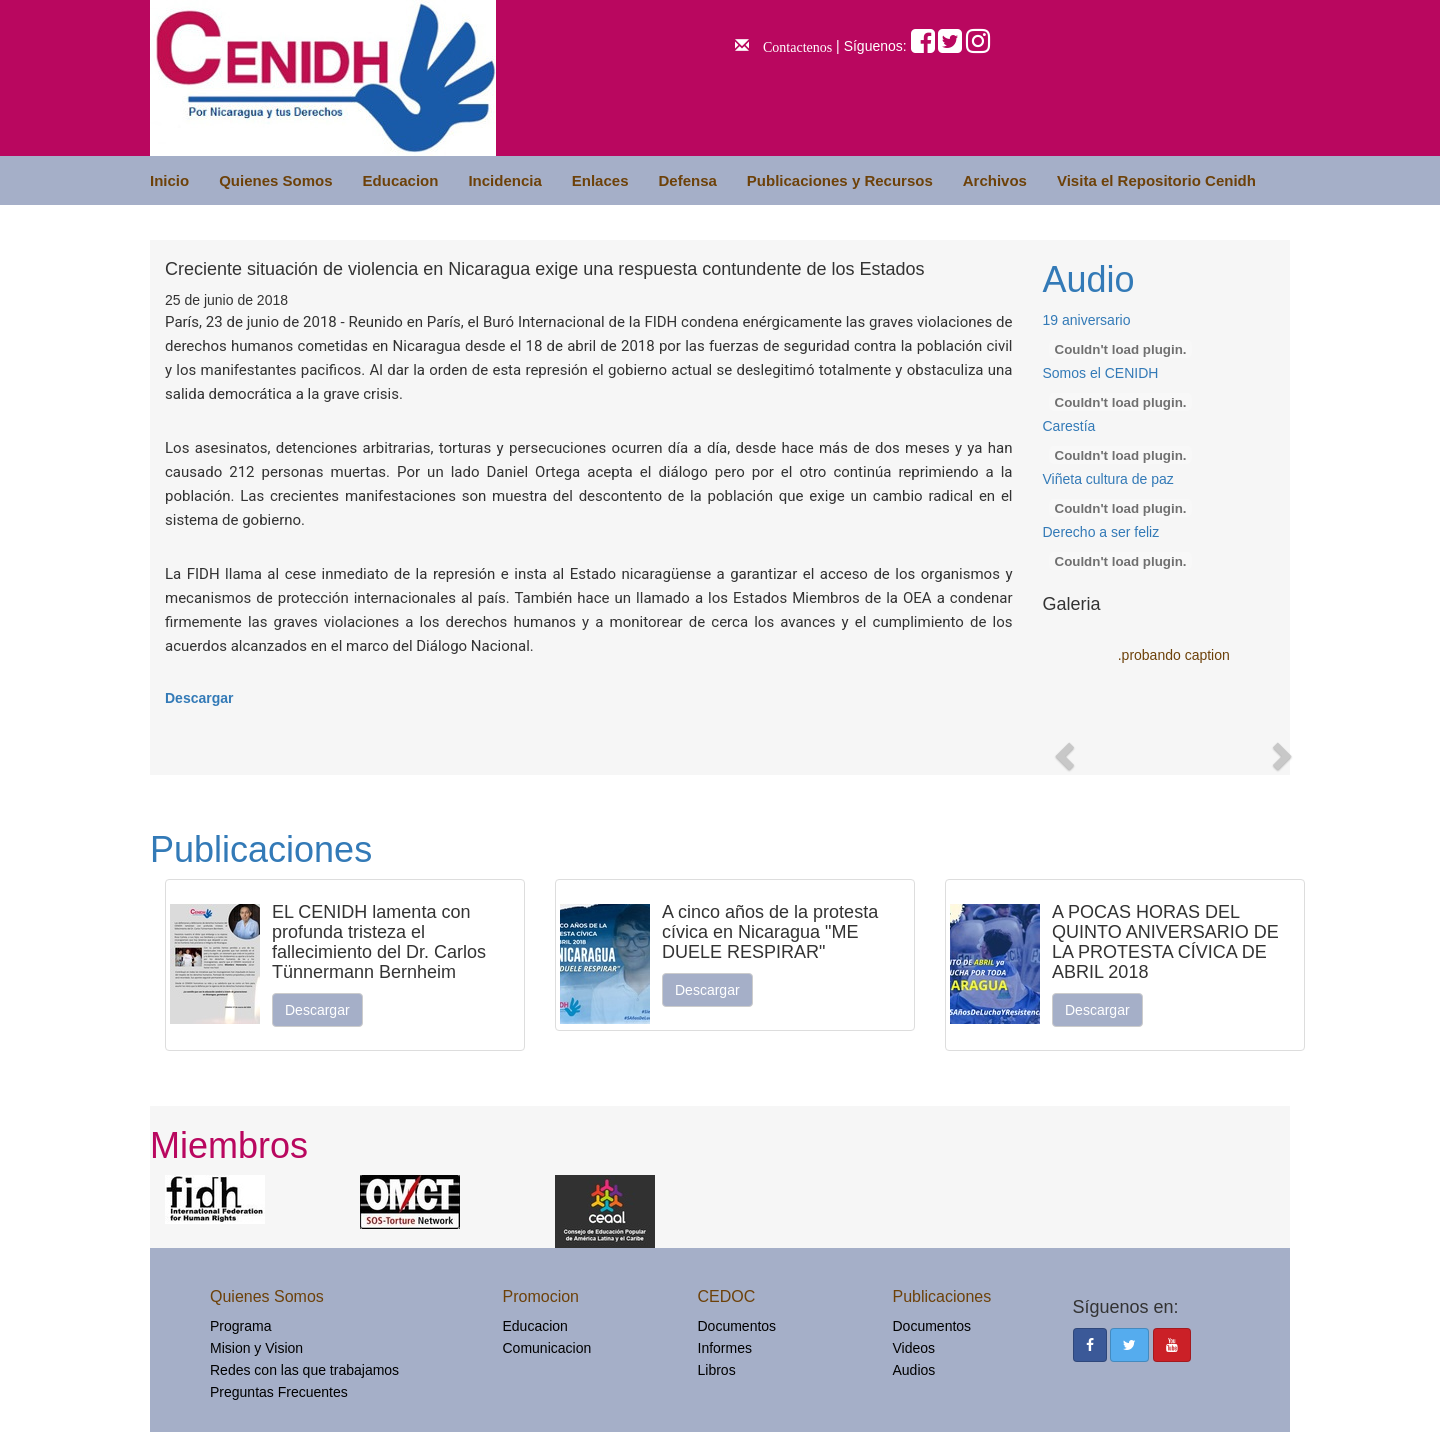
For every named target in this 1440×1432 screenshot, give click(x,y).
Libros (717, 1370)
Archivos (995, 180)
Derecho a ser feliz (1101, 532)
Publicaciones (261, 849)
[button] (1062, 750)
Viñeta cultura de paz (1108, 479)
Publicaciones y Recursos (840, 180)
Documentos (737, 1326)
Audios (914, 1370)
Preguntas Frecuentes (279, 1392)
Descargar (199, 698)
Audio (1089, 279)
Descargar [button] (317, 1010)
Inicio (169, 180)
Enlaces (600, 180)
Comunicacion (547, 1348)
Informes (725, 1348)
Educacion (401, 180)
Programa (240, 1326)
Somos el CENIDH (1101, 373)
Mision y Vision (256, 1348)
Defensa (687, 180)
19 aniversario (1087, 320)
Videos (914, 1348)
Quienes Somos (275, 180)
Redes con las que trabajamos (304, 1370)
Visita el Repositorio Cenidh (1156, 180)
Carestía (1069, 426)
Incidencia (504, 180)
